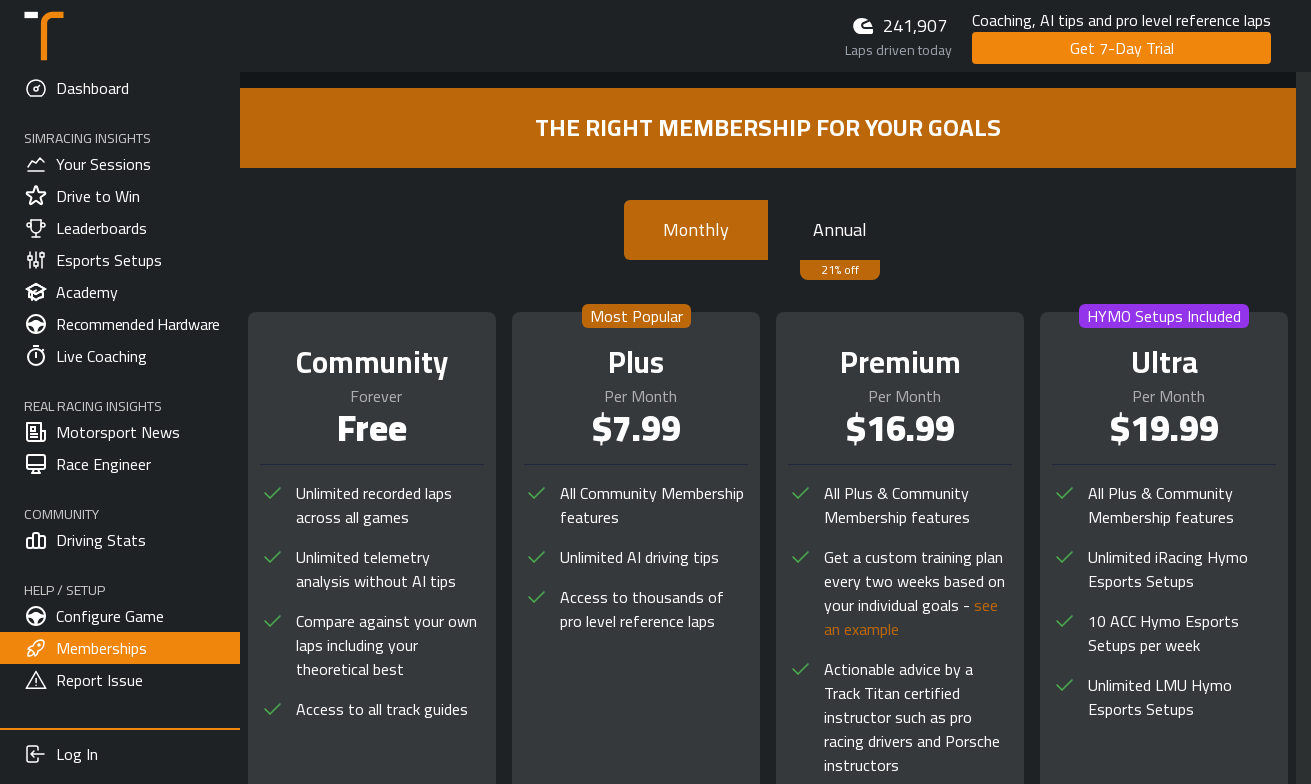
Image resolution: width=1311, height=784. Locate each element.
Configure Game (94, 616)
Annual (840, 229)
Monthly (696, 229)
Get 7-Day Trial (1122, 48)
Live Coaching (85, 356)
